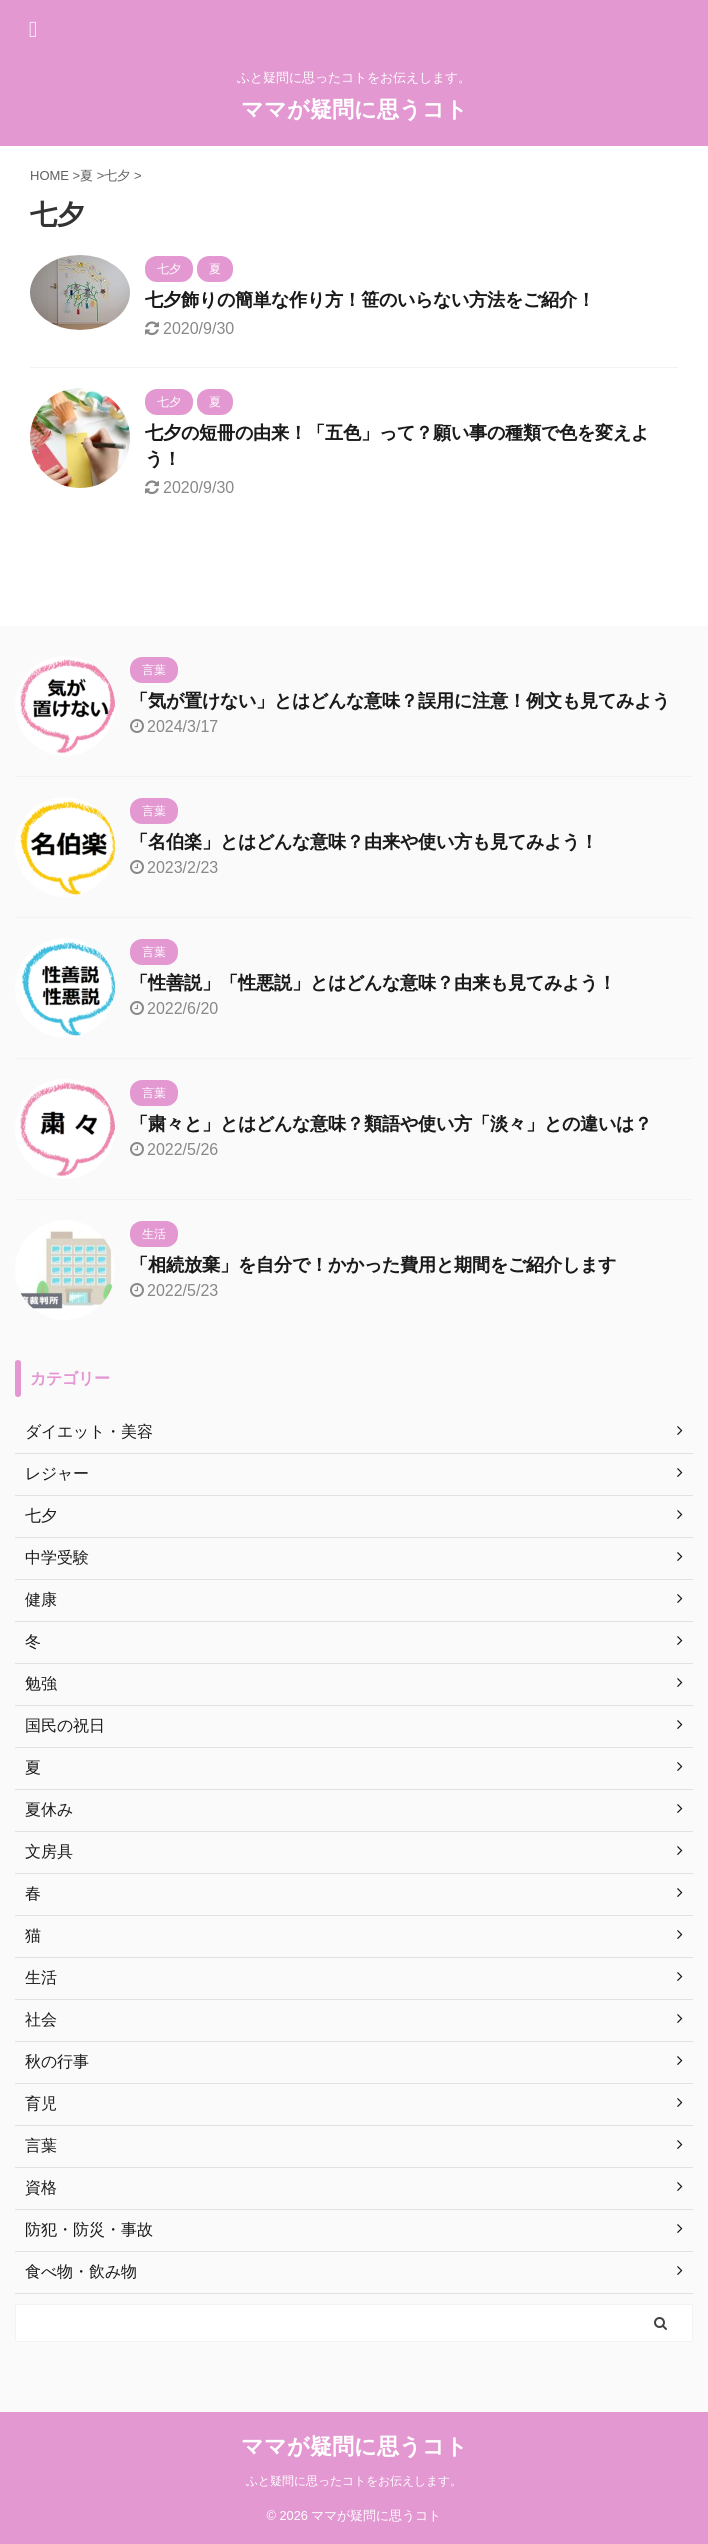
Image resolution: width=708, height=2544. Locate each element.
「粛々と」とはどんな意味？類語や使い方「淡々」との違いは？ (391, 1124)
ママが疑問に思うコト (354, 109)
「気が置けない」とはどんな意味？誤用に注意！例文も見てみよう (400, 701)
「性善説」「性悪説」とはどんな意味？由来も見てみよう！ (373, 983)
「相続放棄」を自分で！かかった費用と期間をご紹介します (373, 1265)
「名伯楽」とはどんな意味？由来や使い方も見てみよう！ (364, 842)
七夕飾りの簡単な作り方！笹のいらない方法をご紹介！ (370, 300)
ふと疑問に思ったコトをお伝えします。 (354, 2481)
